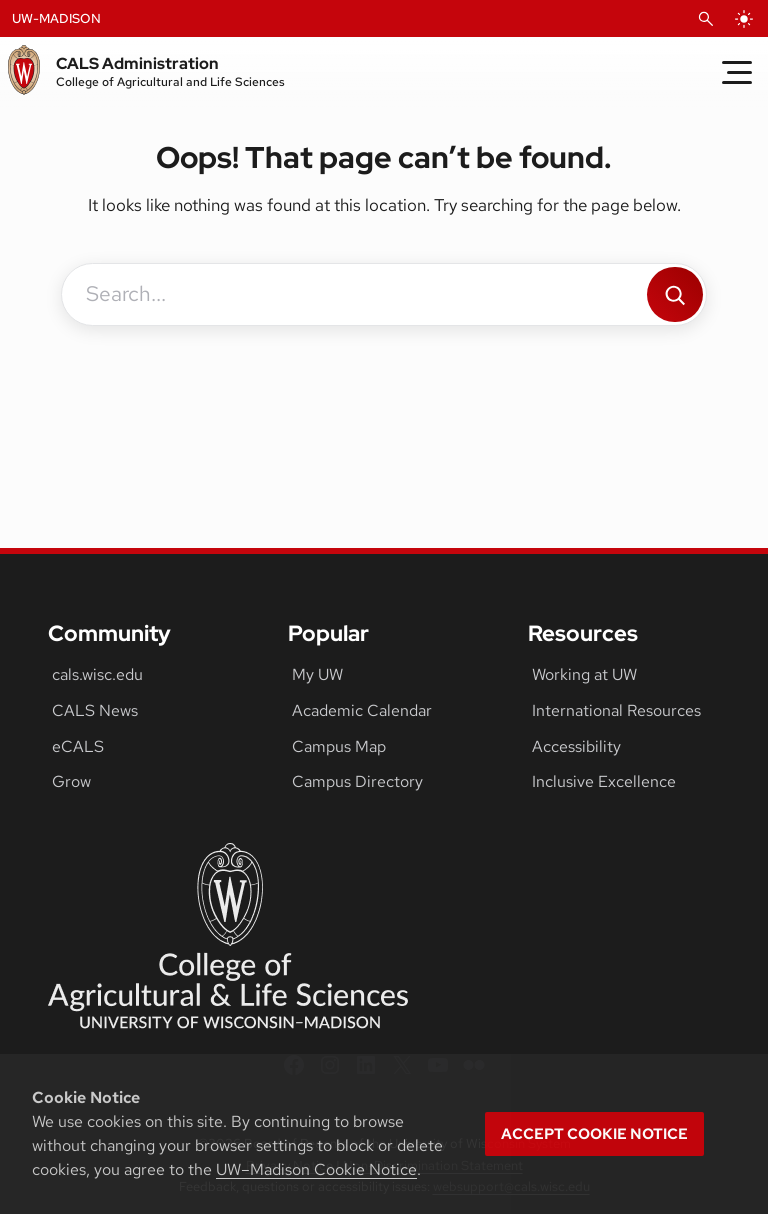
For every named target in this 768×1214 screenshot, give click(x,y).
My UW (317, 674)
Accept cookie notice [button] (594, 1134)
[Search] (675, 294)
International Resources (616, 710)
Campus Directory (357, 781)
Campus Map (339, 746)
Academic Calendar (362, 710)
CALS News (95, 710)
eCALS (78, 746)
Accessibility (576, 746)
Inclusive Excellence (604, 781)
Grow (71, 781)
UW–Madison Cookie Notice (316, 1169)
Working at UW (584, 674)
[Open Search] (706, 19)
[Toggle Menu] (737, 72)
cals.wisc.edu (97, 674)
